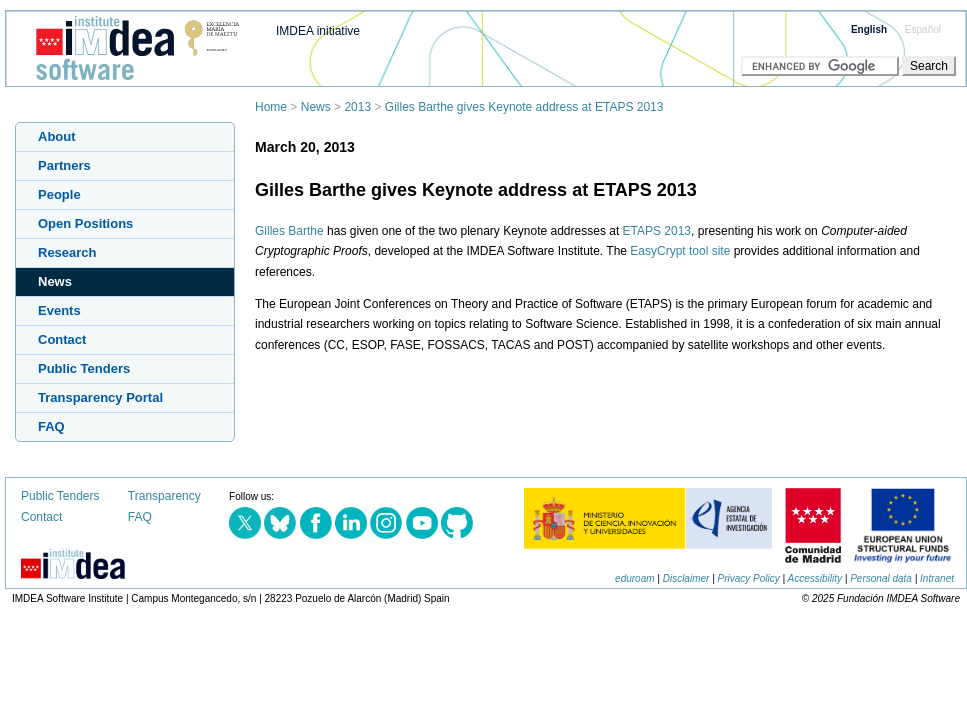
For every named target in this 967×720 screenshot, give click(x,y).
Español (923, 29)
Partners (64, 165)
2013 (357, 107)
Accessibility (815, 578)
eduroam (634, 578)
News (316, 107)
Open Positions (85, 223)
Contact (62, 339)
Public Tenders (84, 368)
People (59, 194)
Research (67, 252)
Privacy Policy (749, 578)
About (57, 136)
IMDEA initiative (318, 31)
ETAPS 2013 (657, 231)
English (869, 29)
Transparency (164, 496)
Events (59, 310)
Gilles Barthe (289, 231)
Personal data (881, 578)
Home (271, 107)
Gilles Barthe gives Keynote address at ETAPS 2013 (524, 107)
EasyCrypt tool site (680, 251)
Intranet (937, 578)
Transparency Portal (100, 397)
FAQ (51, 426)
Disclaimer (686, 578)
